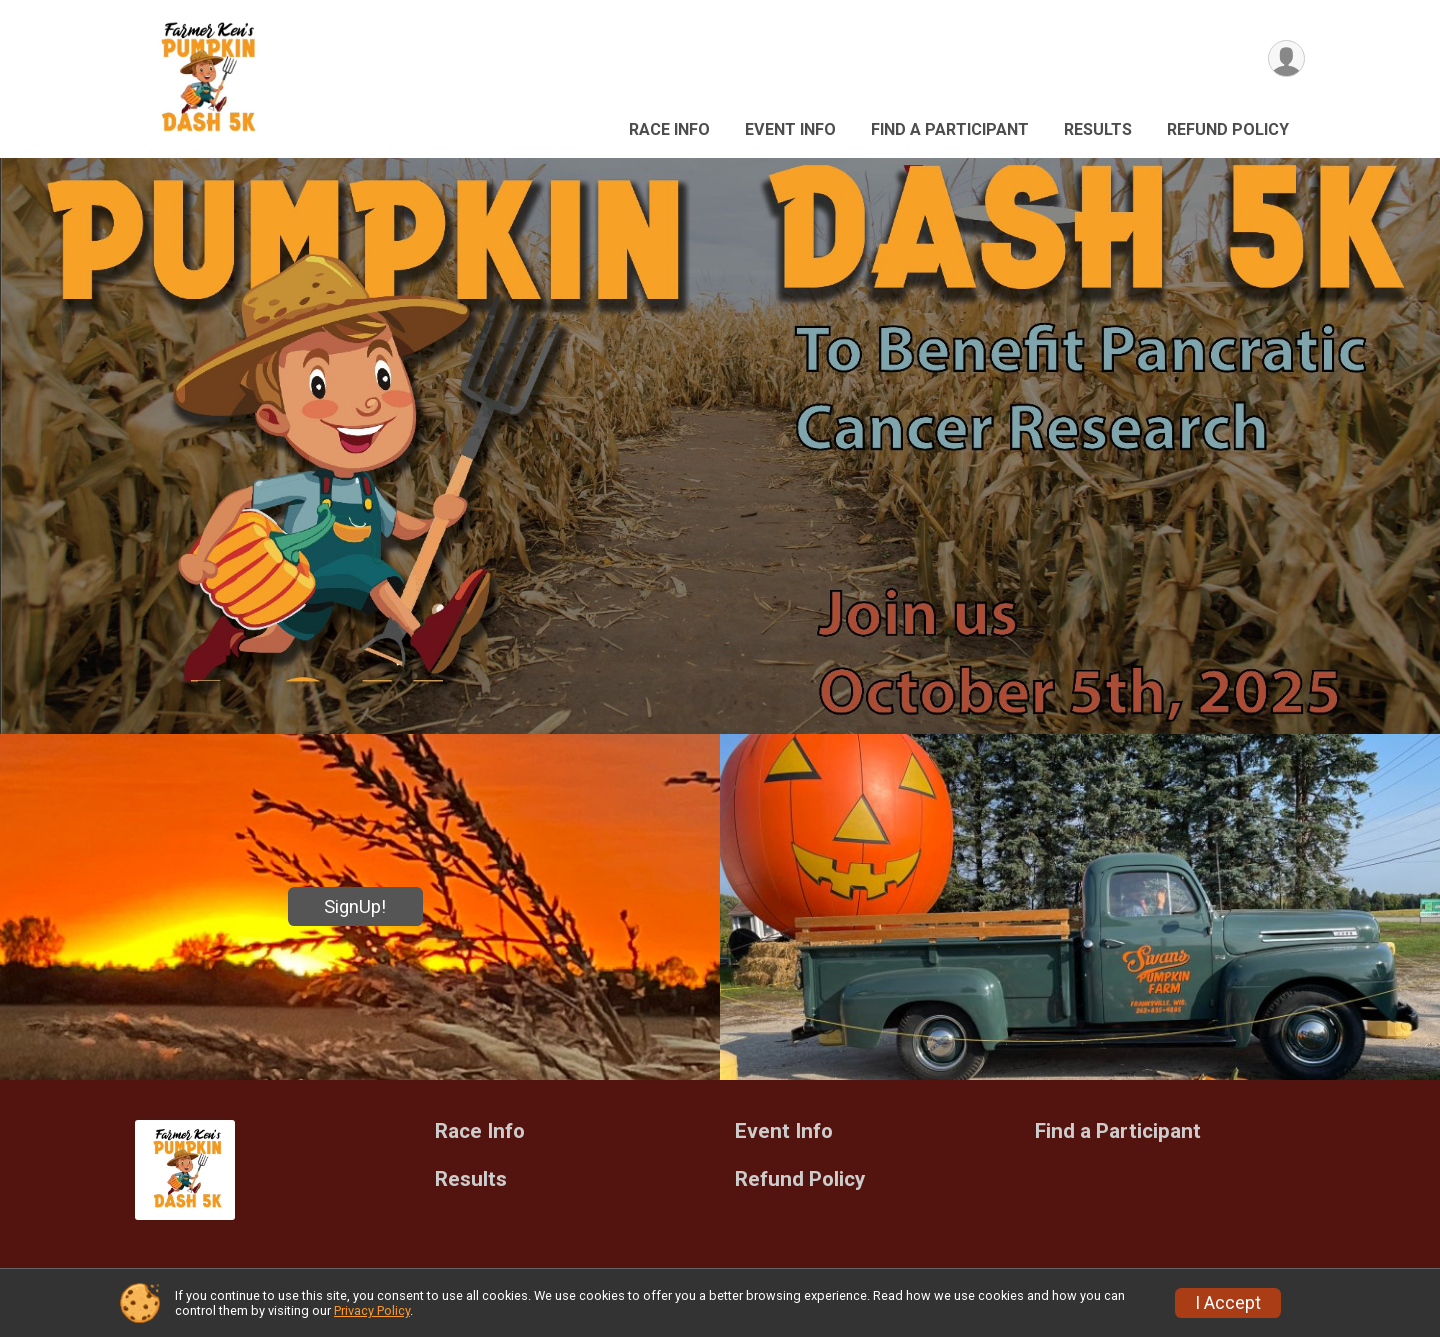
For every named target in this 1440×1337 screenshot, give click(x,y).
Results (1098, 129)
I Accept (1228, 1303)
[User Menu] (1286, 58)
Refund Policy (1228, 129)
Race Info (669, 129)
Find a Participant (950, 129)
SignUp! (355, 906)
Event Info (790, 129)
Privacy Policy (372, 1310)
